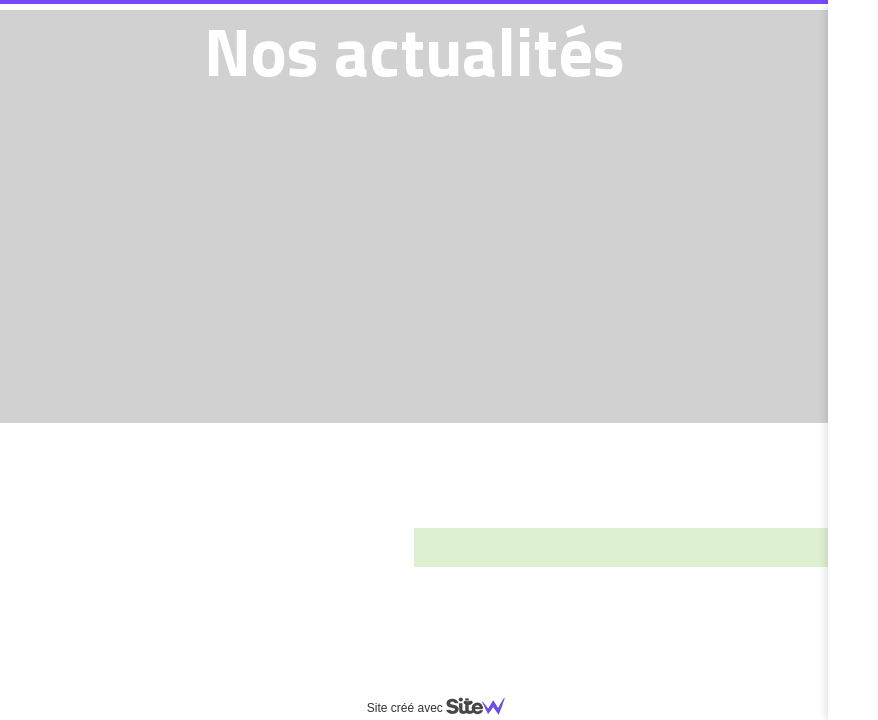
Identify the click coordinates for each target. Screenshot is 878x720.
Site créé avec (444, 708)
